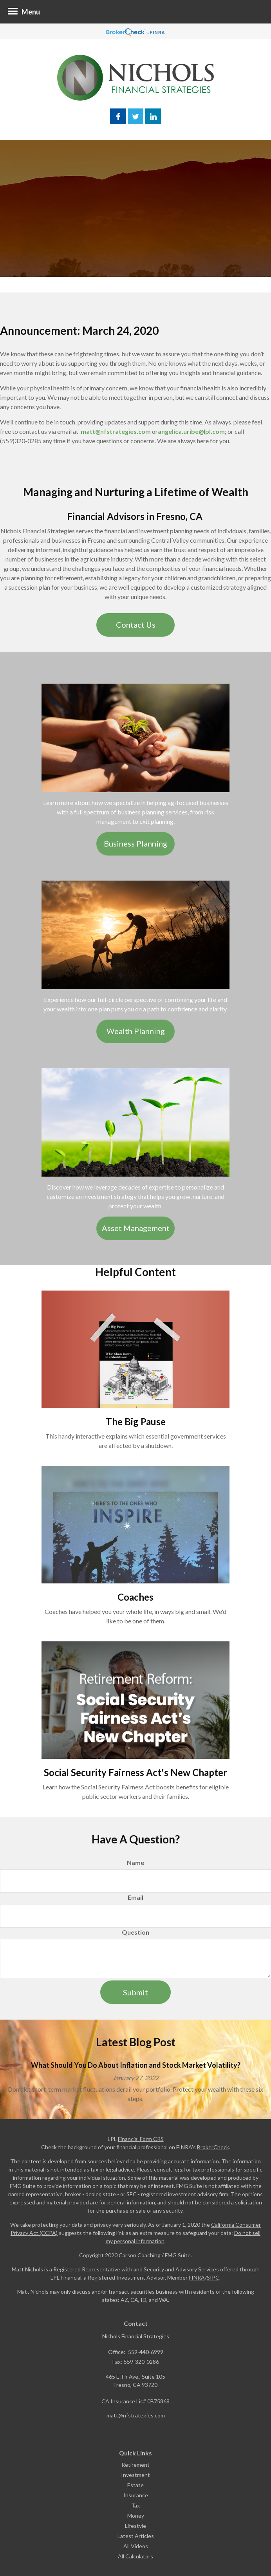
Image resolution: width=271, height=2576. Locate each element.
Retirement (135, 2464)
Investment (135, 2474)
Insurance (135, 2495)
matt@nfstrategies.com (116, 431)
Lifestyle (135, 2525)
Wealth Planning (136, 1031)
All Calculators (135, 2556)
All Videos (135, 2546)
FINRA (197, 2277)
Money (135, 2515)
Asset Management (136, 1228)
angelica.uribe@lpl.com (191, 431)
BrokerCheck (213, 2147)
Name (135, 1862)
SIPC (213, 2277)
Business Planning (135, 843)
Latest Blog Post (135, 2042)
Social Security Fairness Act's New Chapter (135, 1772)
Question (135, 1932)
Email (135, 1897)
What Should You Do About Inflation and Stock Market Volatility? (135, 2065)
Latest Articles (135, 2536)
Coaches (135, 1597)
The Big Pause (136, 1421)
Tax (135, 2505)
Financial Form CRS (141, 2139)
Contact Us (135, 624)
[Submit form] (135, 1992)
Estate (135, 2485)
